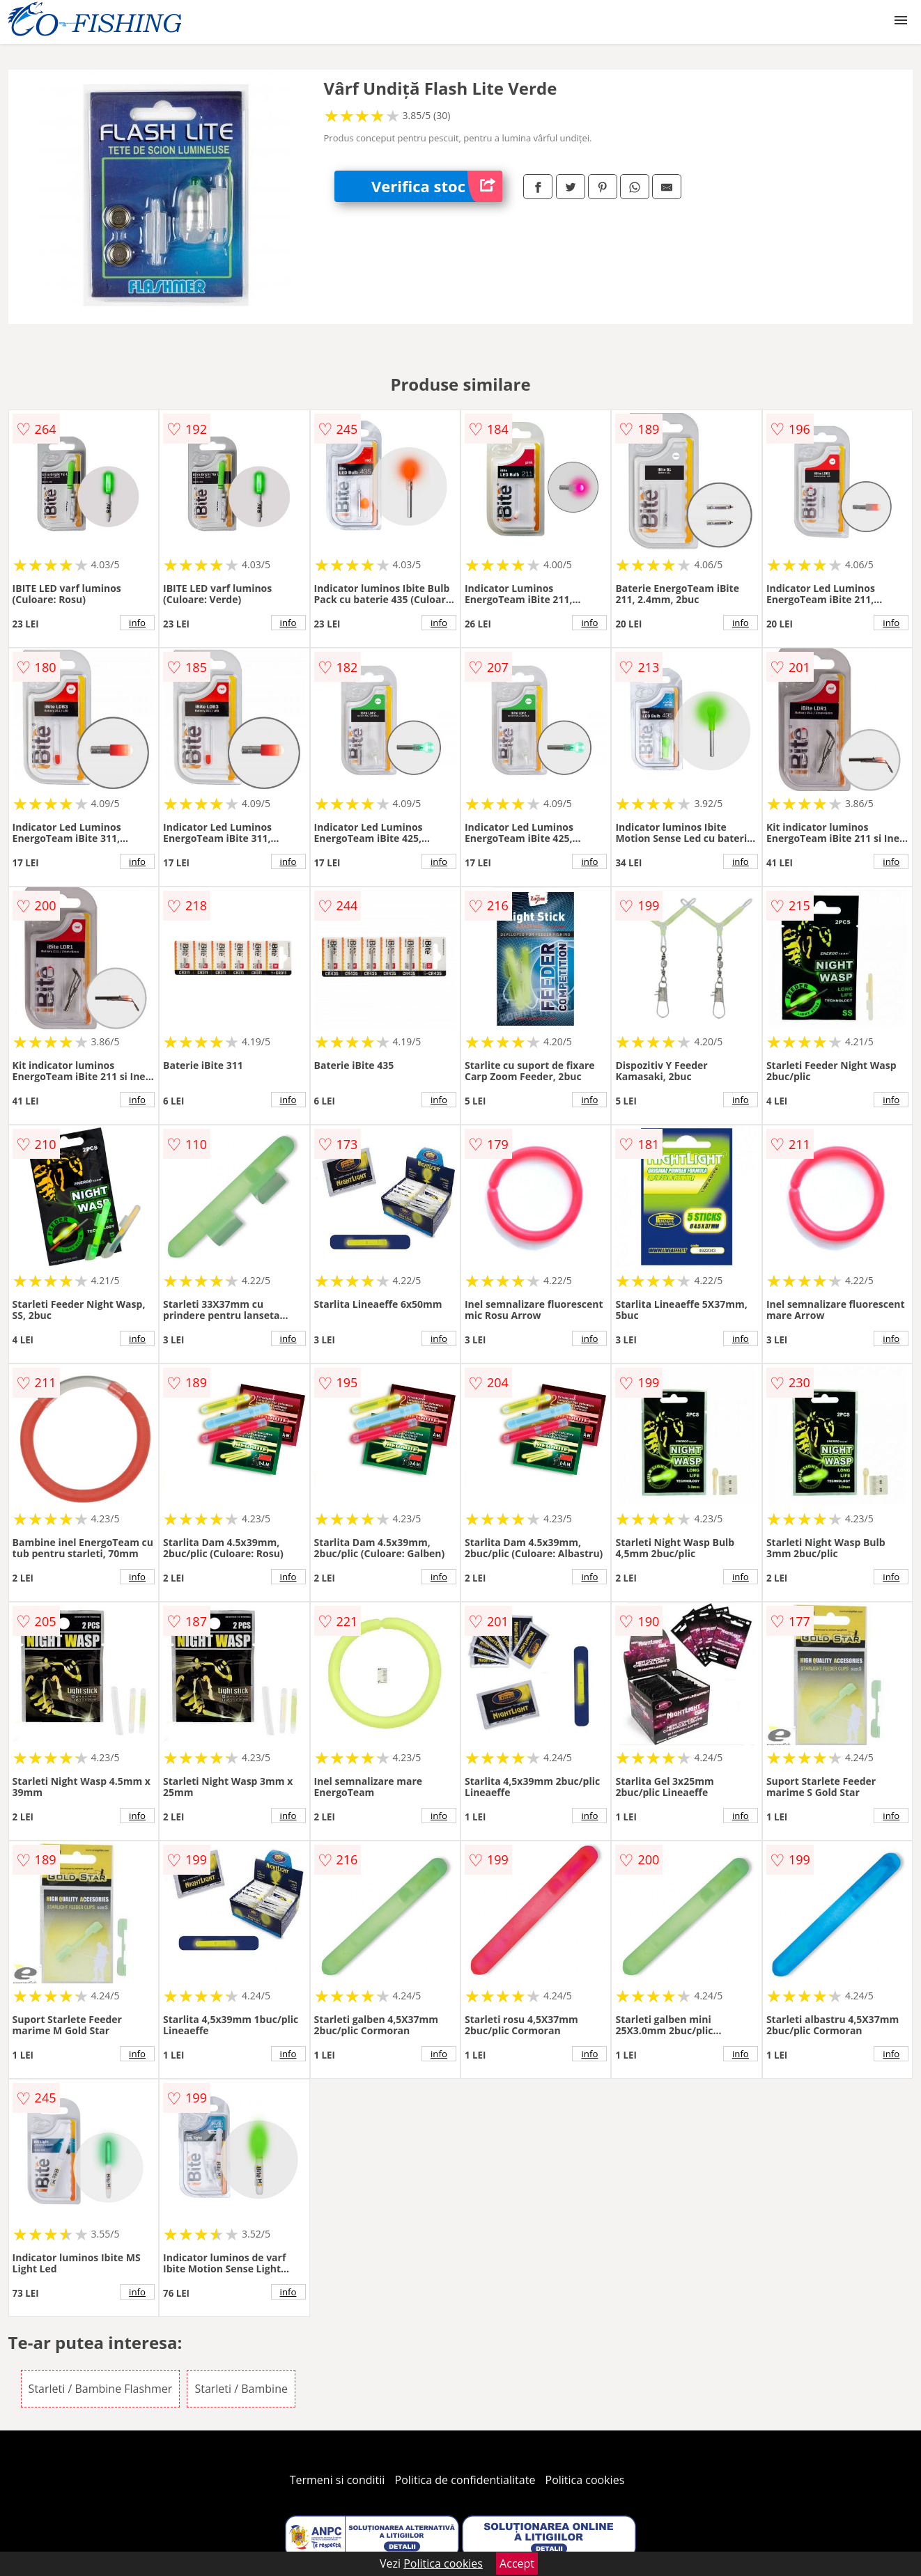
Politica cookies (585, 2480)
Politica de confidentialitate (465, 2480)
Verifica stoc (436, 186)
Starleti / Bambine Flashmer (101, 2388)
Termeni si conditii (337, 2480)
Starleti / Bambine (241, 2388)
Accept (517, 2563)
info (137, 622)
